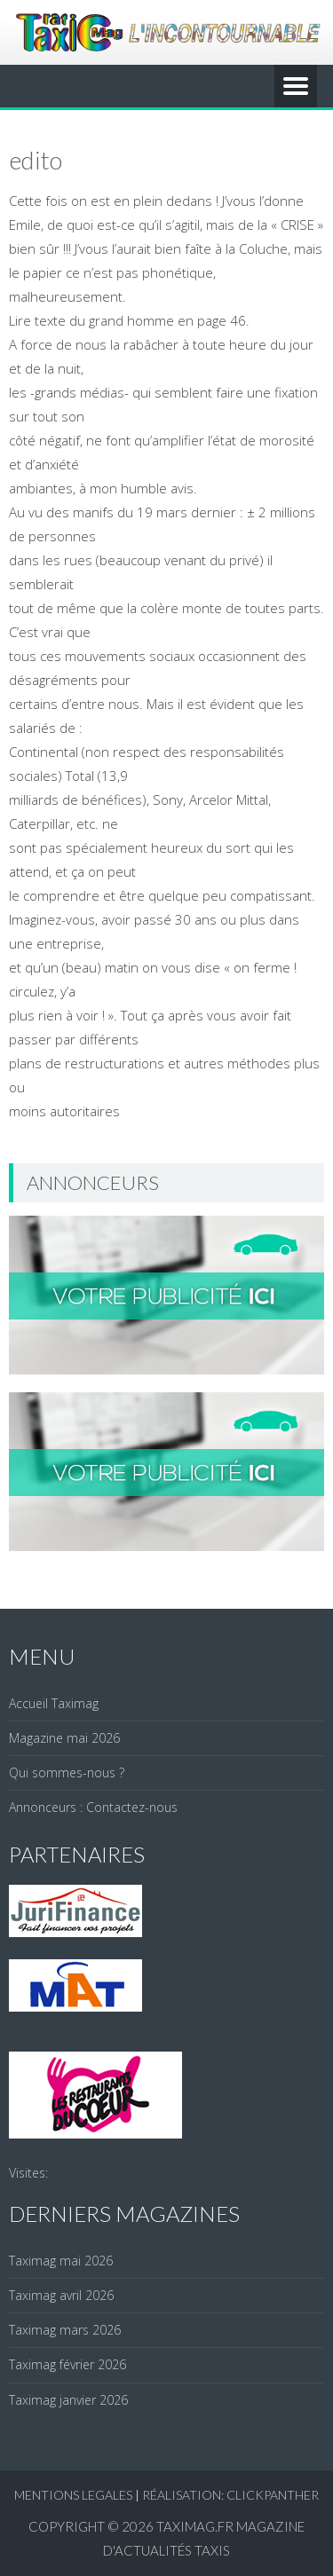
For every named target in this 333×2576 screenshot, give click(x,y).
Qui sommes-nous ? (66, 1772)
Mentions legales (73, 2494)
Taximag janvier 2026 (68, 2399)
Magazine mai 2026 (64, 1737)
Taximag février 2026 (67, 2364)
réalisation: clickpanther (230, 2494)
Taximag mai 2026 (61, 2260)
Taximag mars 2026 (65, 2329)
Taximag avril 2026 (61, 2295)
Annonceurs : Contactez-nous (93, 1807)
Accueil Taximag (54, 1703)
